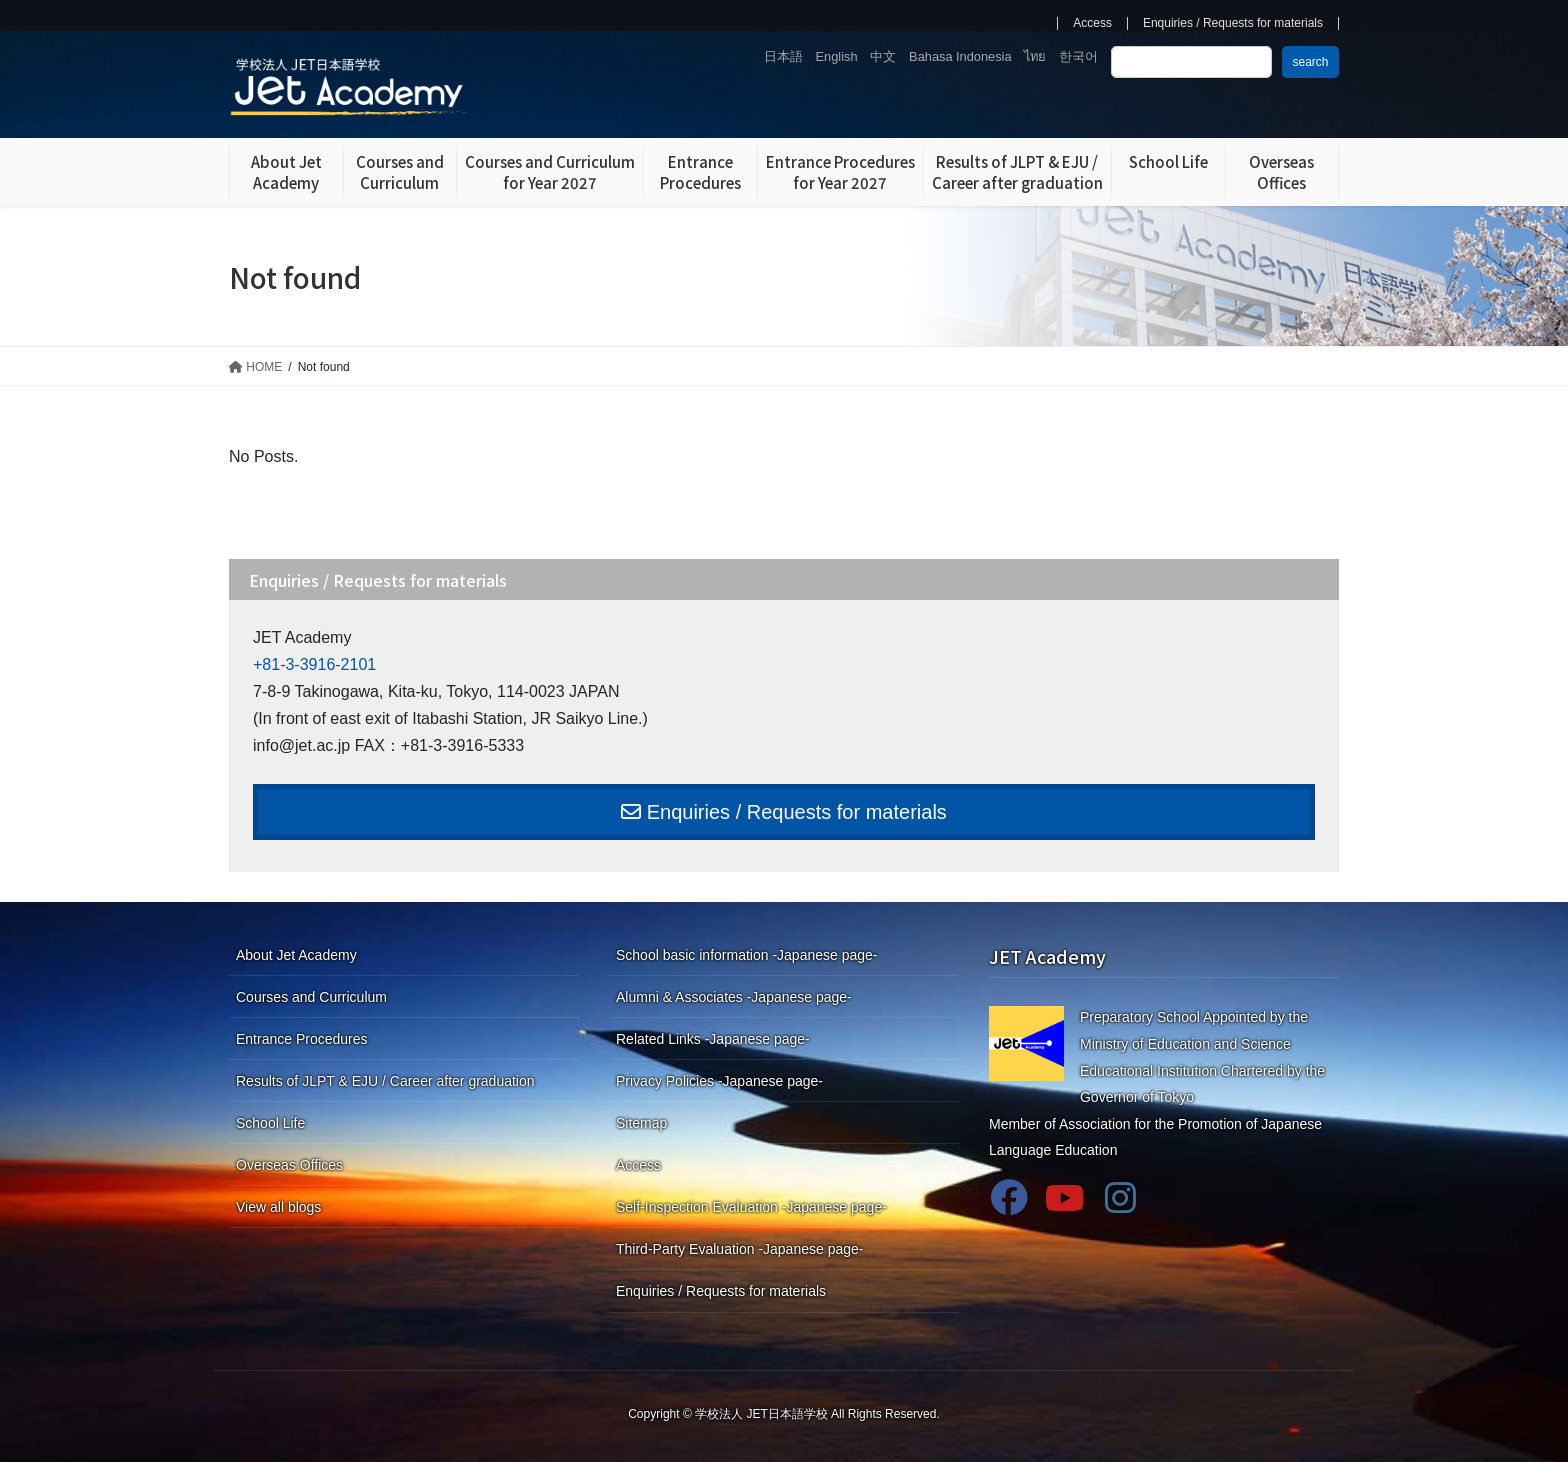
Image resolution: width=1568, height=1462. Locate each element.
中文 (883, 56)
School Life (270, 1123)
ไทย (1035, 56)
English (837, 56)
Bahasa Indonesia (960, 56)
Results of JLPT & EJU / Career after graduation (385, 1081)
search (1310, 62)
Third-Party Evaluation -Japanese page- (739, 1249)
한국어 (1078, 56)
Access (1092, 23)
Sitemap (641, 1123)
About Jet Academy (296, 955)
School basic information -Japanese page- (747, 955)
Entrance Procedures (302, 1039)
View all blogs (278, 1207)
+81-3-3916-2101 (314, 664)
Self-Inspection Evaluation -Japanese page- (751, 1207)
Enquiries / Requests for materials (1233, 23)
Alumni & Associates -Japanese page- (734, 997)
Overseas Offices (289, 1165)
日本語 (783, 56)
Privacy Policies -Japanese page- (719, 1081)
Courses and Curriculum (311, 997)
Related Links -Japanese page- (713, 1039)
